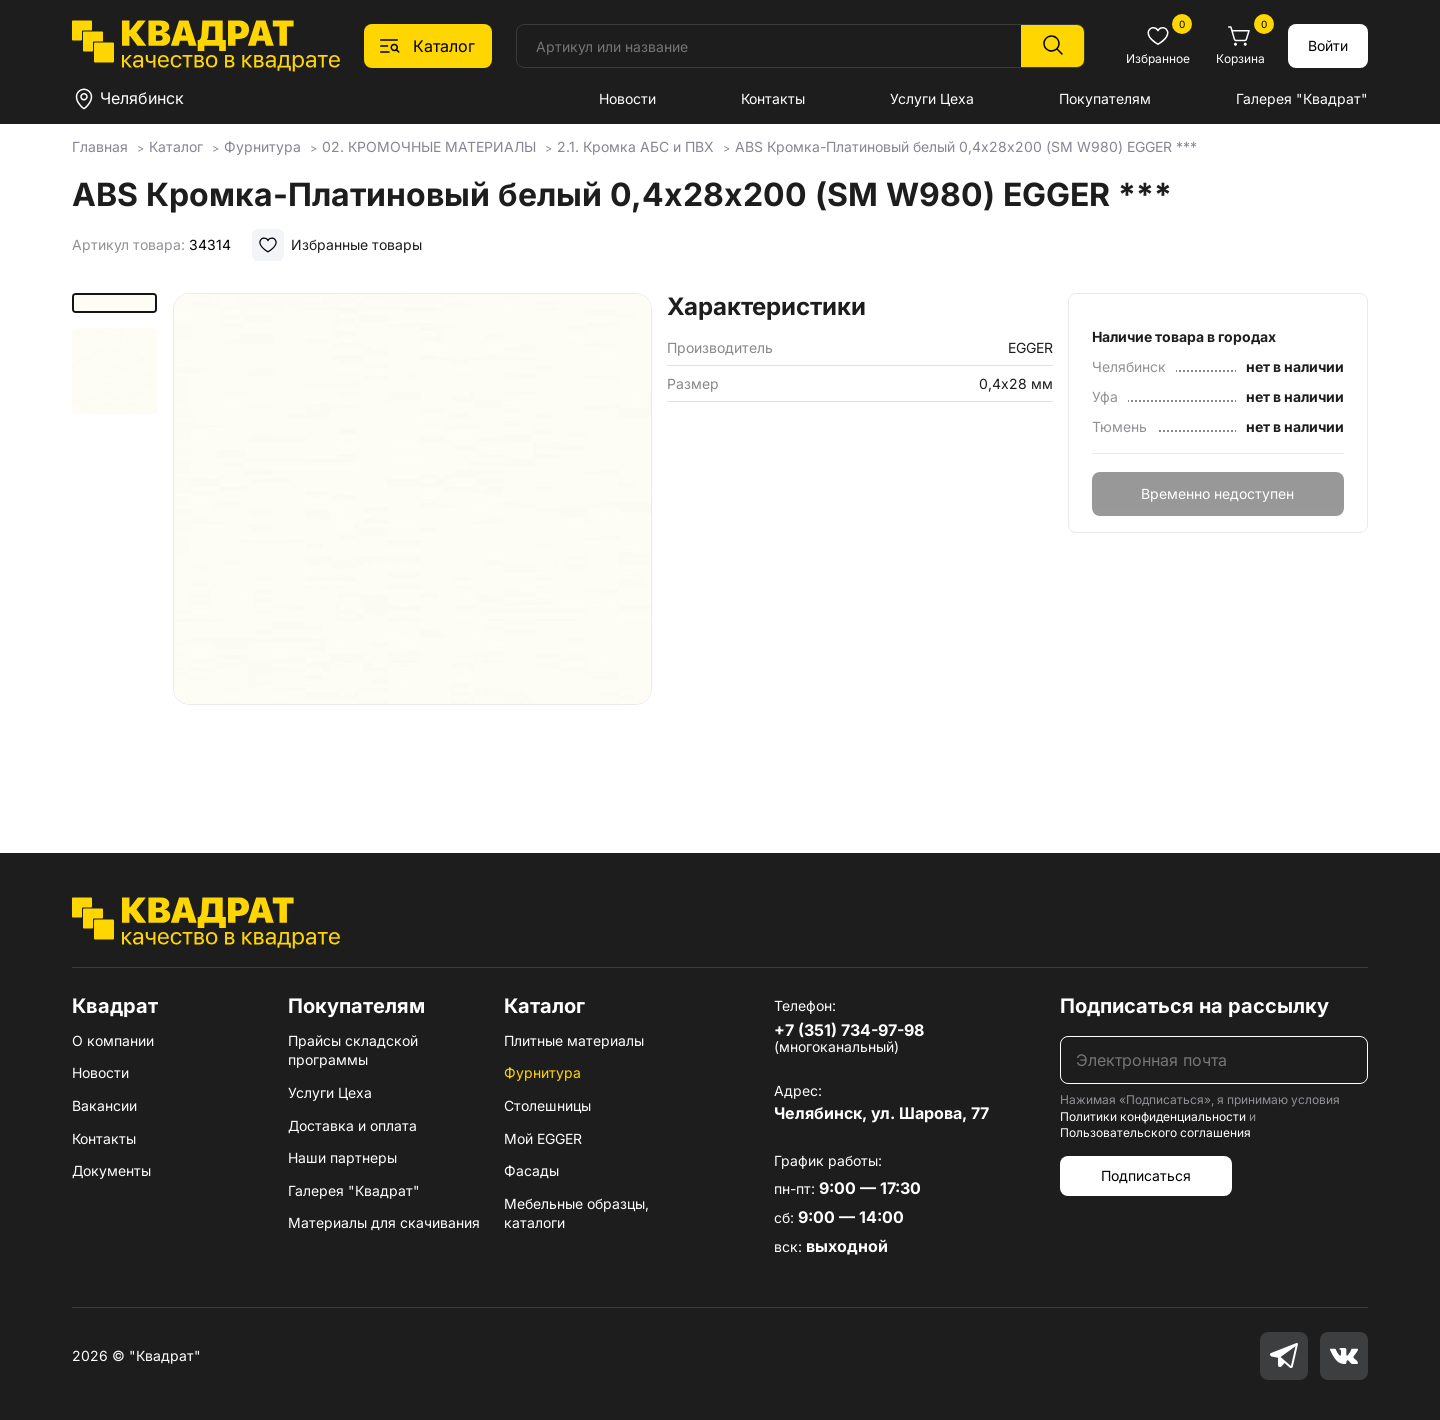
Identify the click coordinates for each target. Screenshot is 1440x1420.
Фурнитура (542, 1072)
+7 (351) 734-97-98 (849, 1030)
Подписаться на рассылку (1194, 1006)
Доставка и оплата (352, 1125)
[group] (412, 544)
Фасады (531, 1170)
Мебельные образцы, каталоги (576, 1213)
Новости (627, 98)
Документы (111, 1170)
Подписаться (1146, 1175)
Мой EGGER (543, 1138)
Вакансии (104, 1105)
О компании (113, 1040)
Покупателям (1105, 98)
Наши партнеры (342, 1157)
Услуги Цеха (932, 98)
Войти (1328, 45)
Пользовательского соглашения (1155, 1132)
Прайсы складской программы (353, 1050)
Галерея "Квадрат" (1302, 98)
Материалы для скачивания (384, 1222)
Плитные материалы (574, 1040)
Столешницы (547, 1105)
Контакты (773, 98)
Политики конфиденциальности (1153, 1116)
